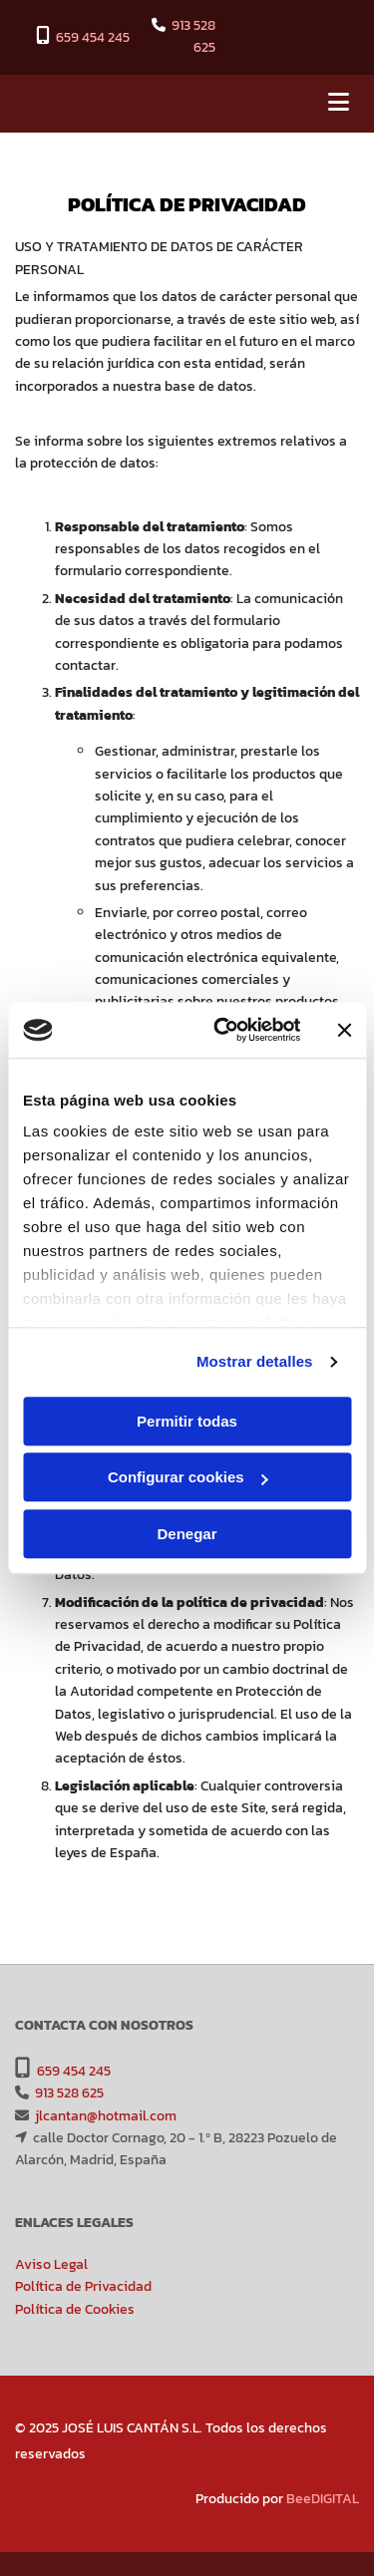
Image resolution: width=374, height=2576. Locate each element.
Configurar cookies (188, 1476)
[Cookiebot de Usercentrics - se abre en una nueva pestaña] (223, 1030)
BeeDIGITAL (322, 2498)
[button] (301, 104)
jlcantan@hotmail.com (106, 2115)
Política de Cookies (75, 2309)
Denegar (186, 1533)
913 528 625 (193, 36)
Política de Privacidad (83, 2286)
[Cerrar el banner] (344, 1030)
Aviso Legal (51, 2264)
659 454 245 (93, 37)
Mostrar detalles (254, 1361)
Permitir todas (187, 1421)
